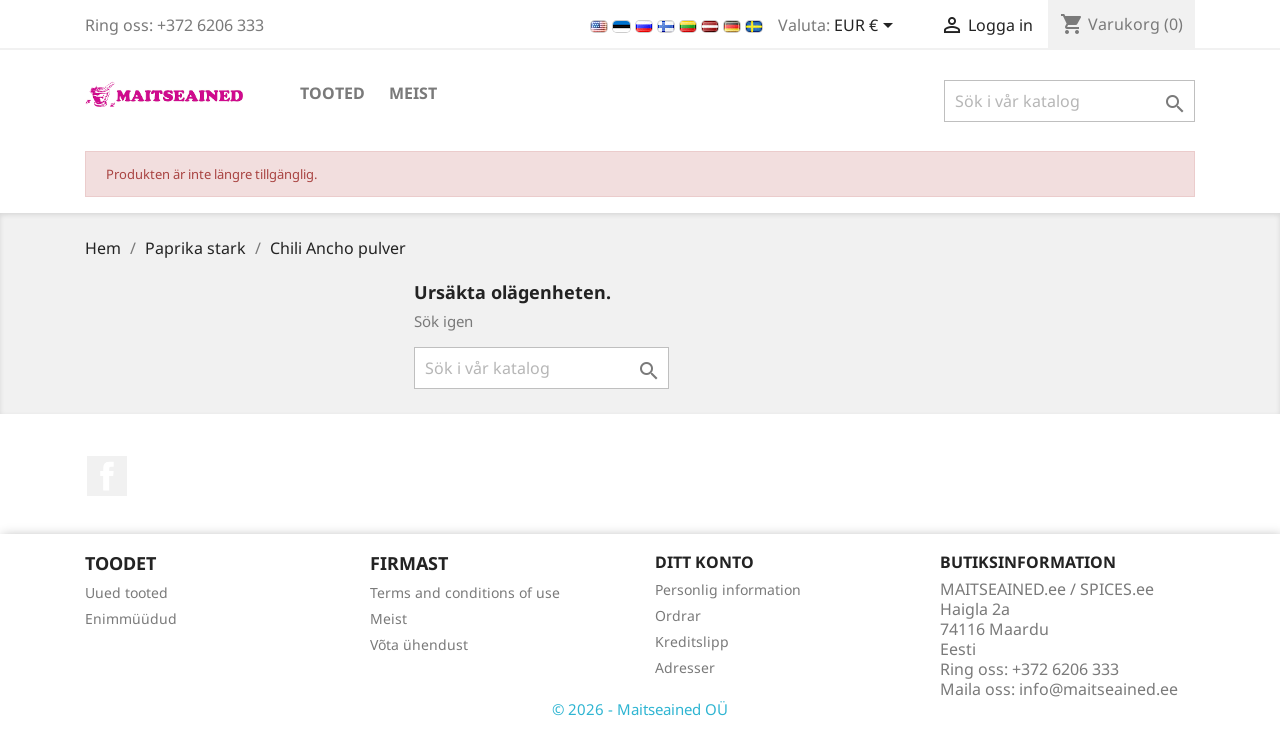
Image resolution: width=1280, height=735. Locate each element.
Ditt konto (704, 562)
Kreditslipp (692, 641)
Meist (413, 93)
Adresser (685, 667)
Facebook (107, 476)
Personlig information (728, 589)
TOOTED (332, 93)
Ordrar (678, 615)
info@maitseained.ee (1098, 689)
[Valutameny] (867, 27)
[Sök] (1069, 101)
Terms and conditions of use (465, 592)
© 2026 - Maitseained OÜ (640, 709)
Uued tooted (126, 592)
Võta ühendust (419, 644)
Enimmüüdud (131, 618)
